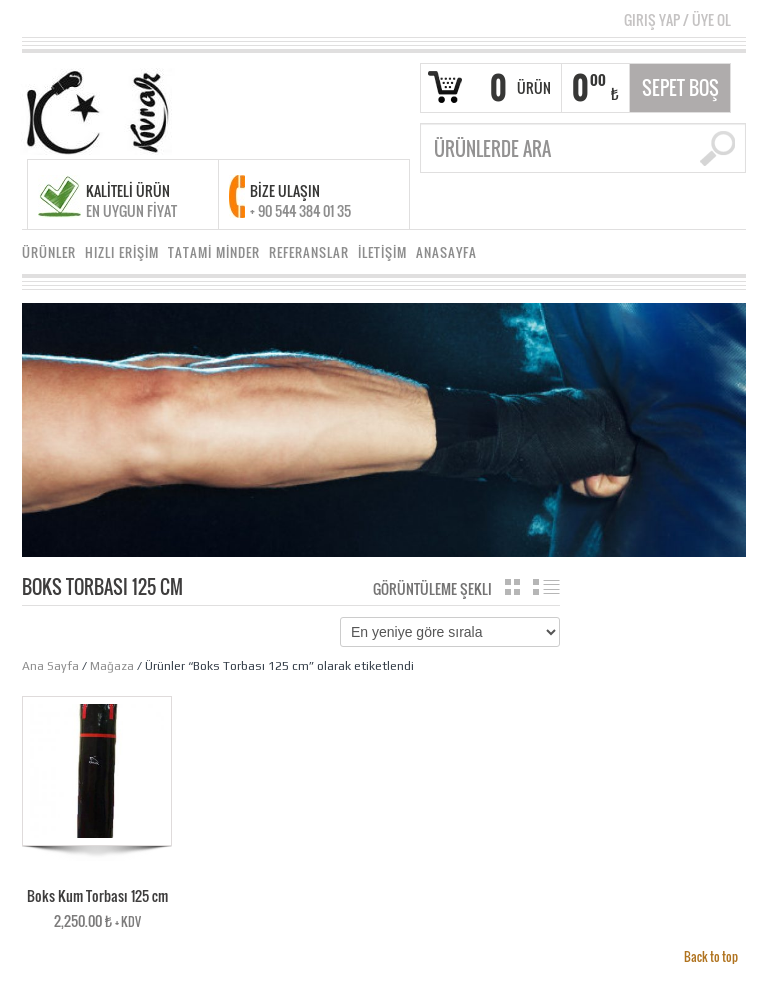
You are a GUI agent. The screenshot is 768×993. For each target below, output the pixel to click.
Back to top (711, 956)
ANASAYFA (446, 252)
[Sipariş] (450, 632)
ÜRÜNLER (49, 252)
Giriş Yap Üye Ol (677, 19)
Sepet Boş (680, 88)
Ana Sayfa (50, 666)
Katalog (512, 587)
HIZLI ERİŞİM (122, 252)
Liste (546, 587)
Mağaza (112, 666)
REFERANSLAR (309, 252)
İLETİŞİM (382, 252)
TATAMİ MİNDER (214, 252)
